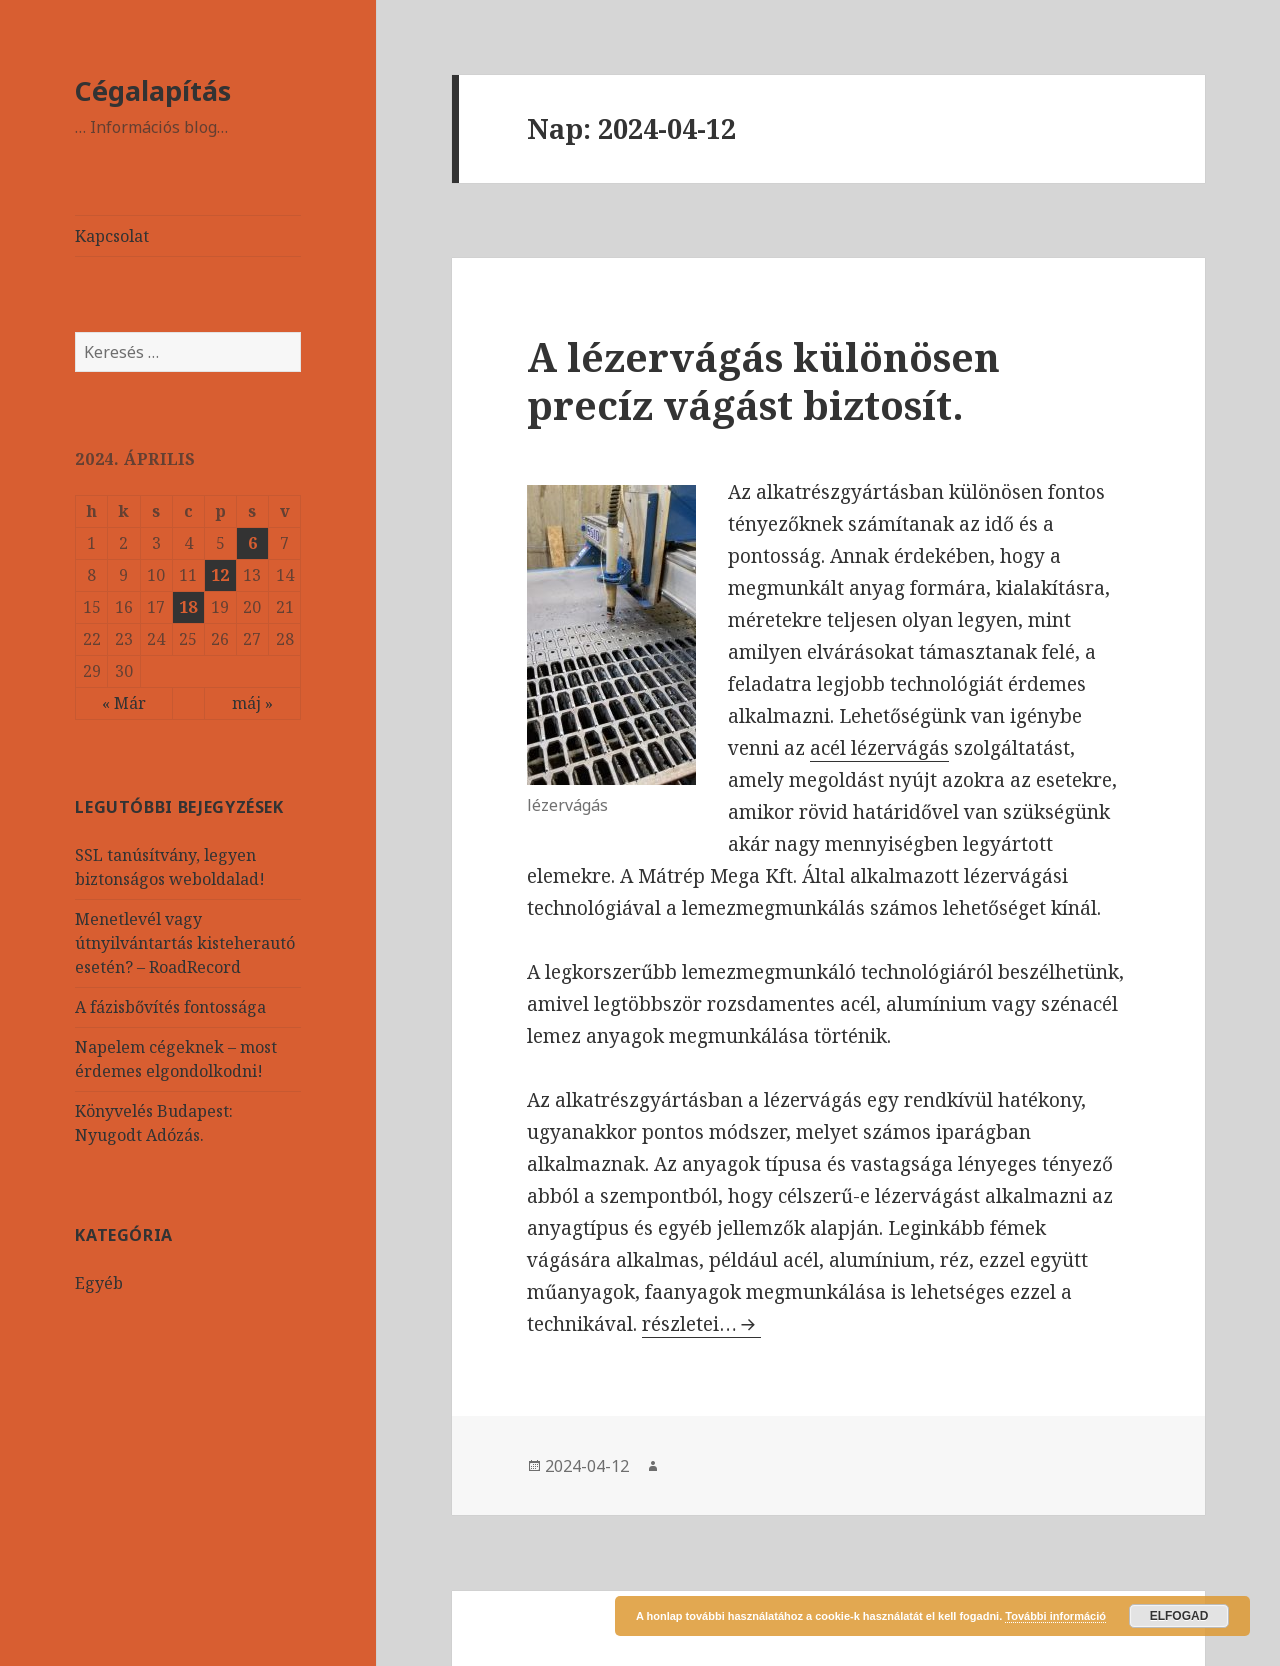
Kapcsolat (112, 236)
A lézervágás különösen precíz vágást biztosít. (763, 380)
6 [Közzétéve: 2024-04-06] (252, 543)
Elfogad (1179, 1616)
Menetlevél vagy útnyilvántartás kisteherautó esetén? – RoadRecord (185, 943)
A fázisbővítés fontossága (170, 1007)
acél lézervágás (879, 748)
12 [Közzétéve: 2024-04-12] (220, 575)
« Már (124, 703)
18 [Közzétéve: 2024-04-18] (188, 607)
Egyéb (99, 1283)
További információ (1055, 1616)
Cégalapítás (153, 90)
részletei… (701, 1324)
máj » (252, 703)
